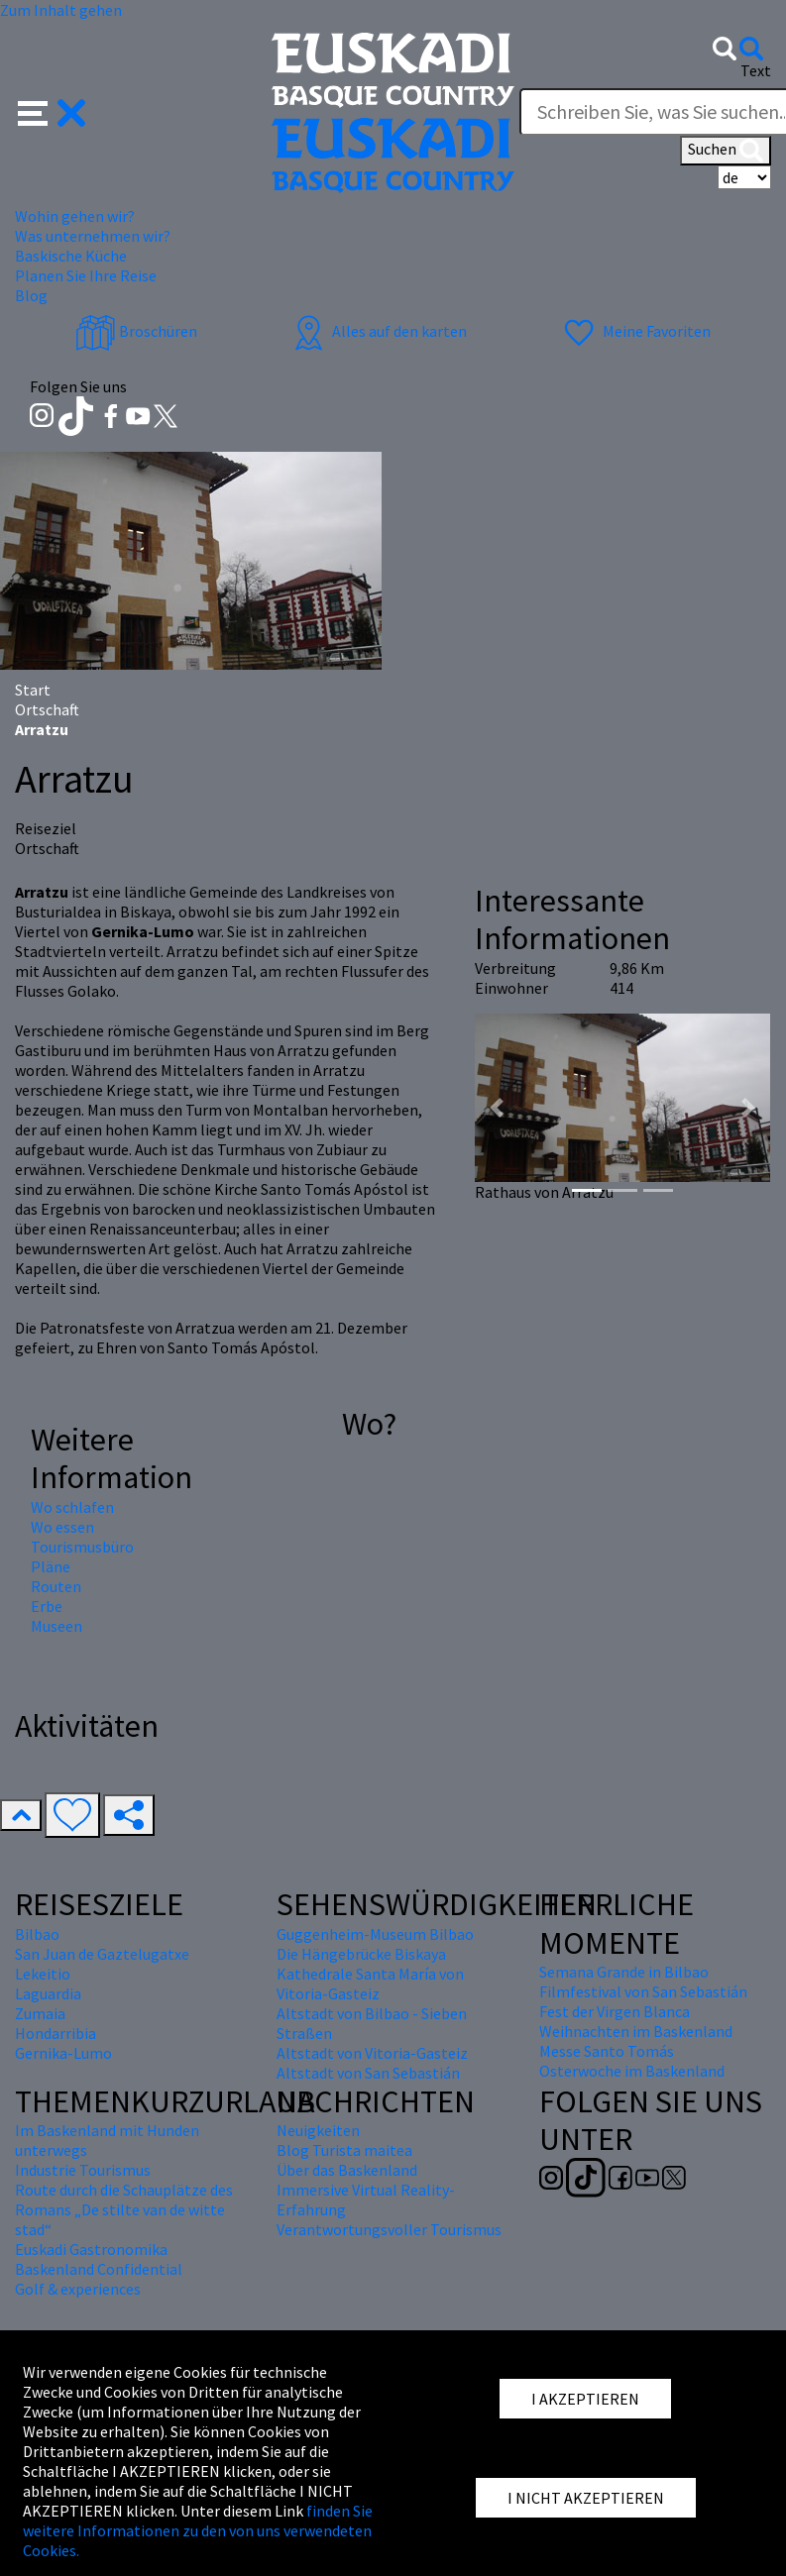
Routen (56, 1586)
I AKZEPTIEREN (585, 2399)
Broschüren (136, 331)
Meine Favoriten (635, 331)
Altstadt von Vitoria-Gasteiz (372, 2053)
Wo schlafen (72, 1507)
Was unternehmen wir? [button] (92, 236)
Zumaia (40, 2013)
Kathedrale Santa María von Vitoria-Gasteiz (370, 1983)
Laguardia (48, 1993)
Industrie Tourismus (83, 2170)
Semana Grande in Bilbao (624, 1972)
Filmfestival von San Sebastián (643, 1991)
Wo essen (62, 1527)
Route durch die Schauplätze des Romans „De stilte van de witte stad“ (124, 2209)
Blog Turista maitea (344, 2150)
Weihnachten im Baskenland (635, 2031)
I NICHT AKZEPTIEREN (585, 2498)
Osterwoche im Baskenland (632, 2071)
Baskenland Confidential (98, 2269)
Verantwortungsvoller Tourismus (389, 2229)
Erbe (46, 1606)
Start (33, 689)
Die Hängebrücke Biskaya (361, 1954)
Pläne (50, 1566)
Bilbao (37, 1934)
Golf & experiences (78, 2289)
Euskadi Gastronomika (91, 2249)
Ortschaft (47, 709)
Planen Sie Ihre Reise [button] (86, 275)
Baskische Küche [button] (71, 256)
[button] (52, 111)
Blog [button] (31, 295)
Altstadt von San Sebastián (368, 2073)
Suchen (725, 150)
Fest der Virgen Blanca (614, 2011)
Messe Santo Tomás (606, 2051)
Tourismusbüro (82, 1546)
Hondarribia (55, 2033)
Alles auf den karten (377, 331)
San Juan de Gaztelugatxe (102, 1954)
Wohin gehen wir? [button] (75, 216)
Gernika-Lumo (63, 2053)
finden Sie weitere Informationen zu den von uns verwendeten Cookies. (198, 2530)
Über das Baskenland (347, 2170)
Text (755, 70)
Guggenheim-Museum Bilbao (375, 1934)
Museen (56, 1626)
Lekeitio (42, 1974)
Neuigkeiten (318, 2130)
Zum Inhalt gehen (61, 10)
